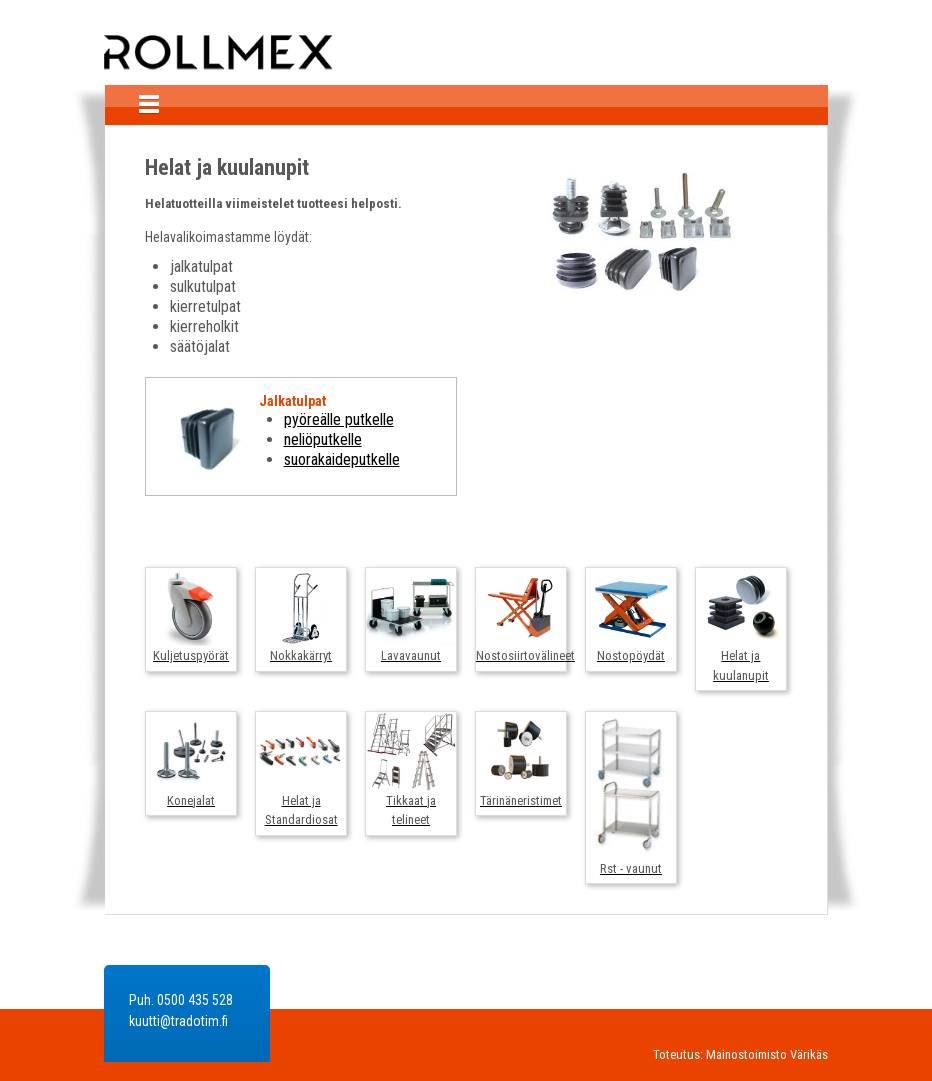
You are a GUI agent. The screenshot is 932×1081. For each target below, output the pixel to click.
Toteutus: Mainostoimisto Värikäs (740, 1054)
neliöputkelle (323, 439)
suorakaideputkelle (342, 459)
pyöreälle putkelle (339, 419)
